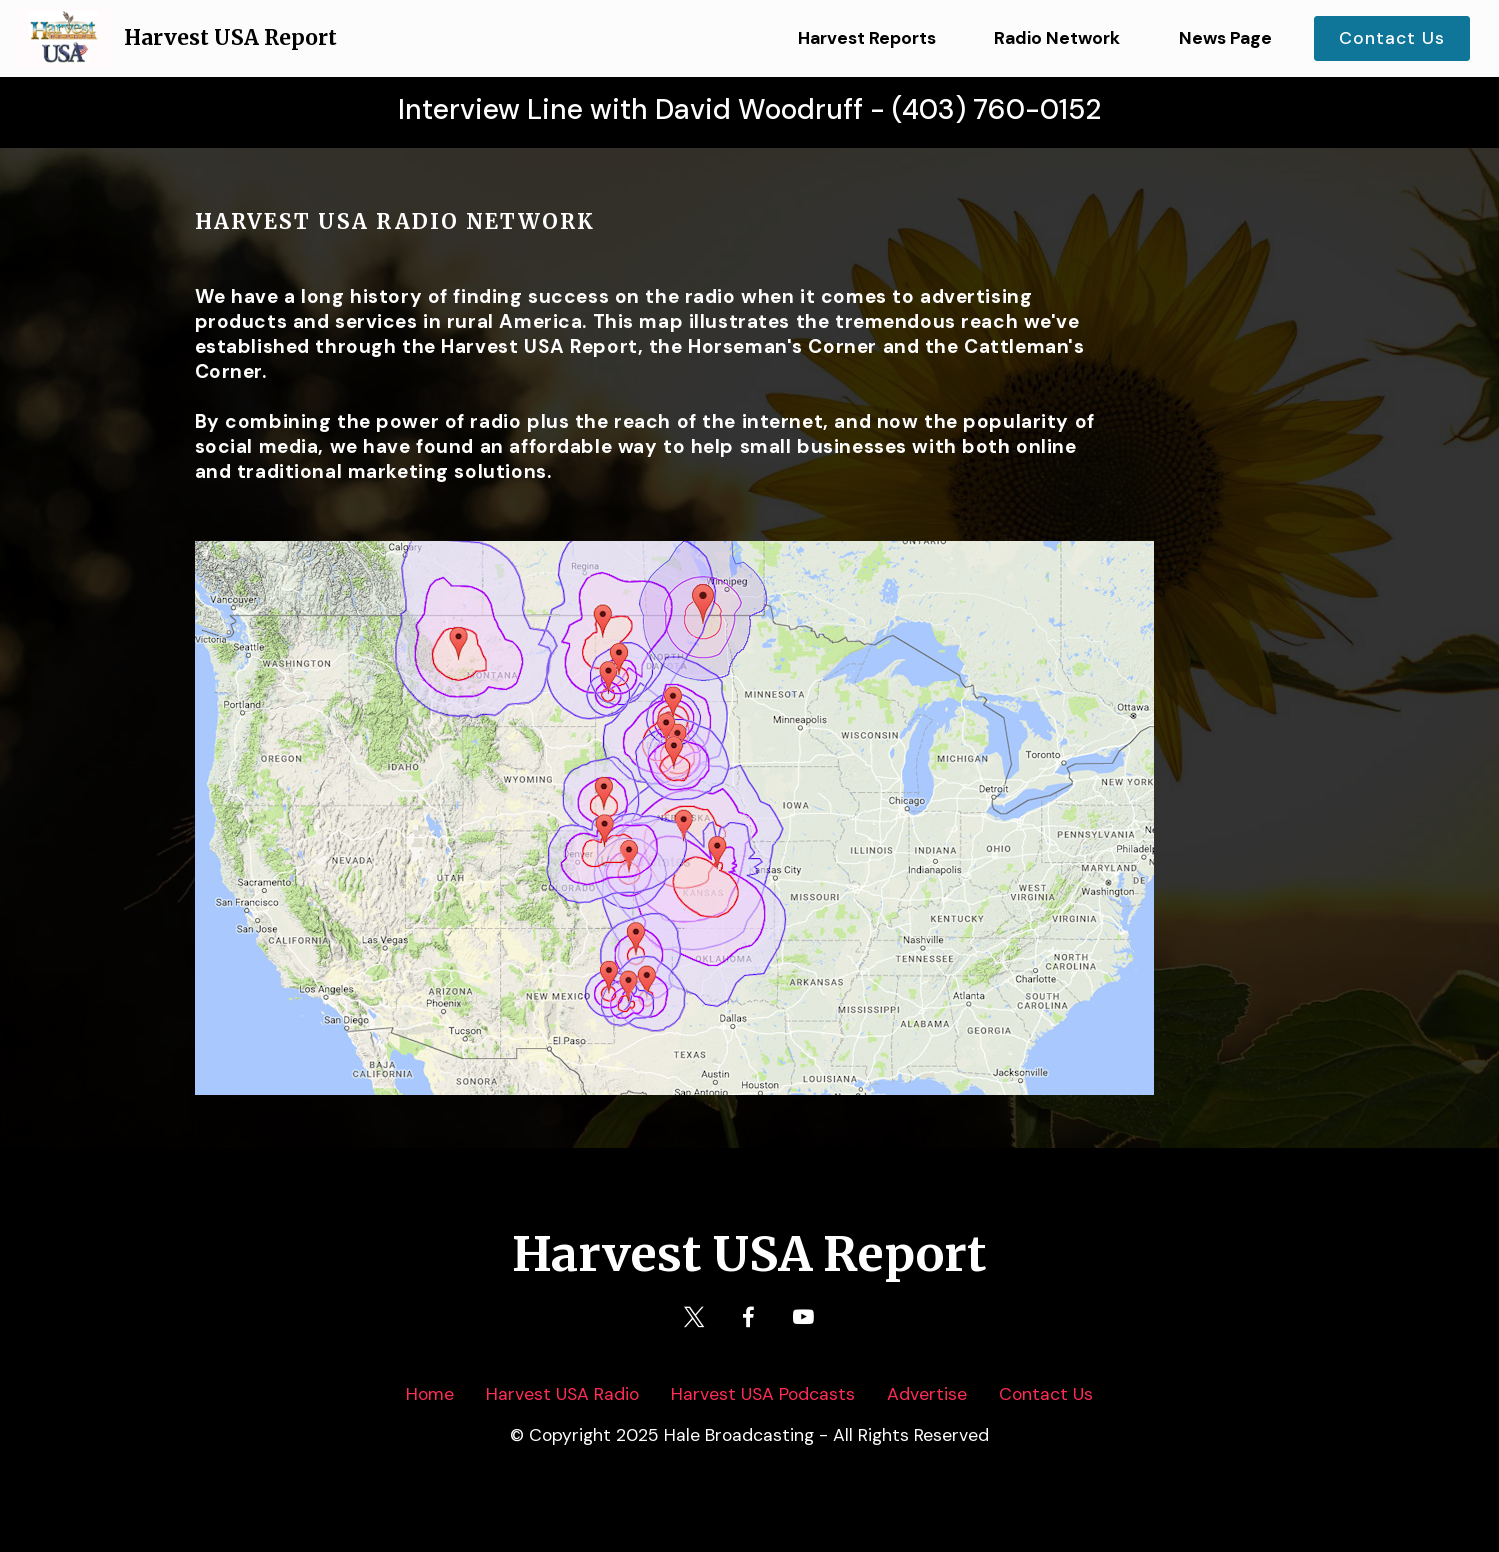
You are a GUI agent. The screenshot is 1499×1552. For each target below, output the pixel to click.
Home (430, 1394)
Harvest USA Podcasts (763, 1394)
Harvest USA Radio (562, 1394)
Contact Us (1392, 38)
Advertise (927, 1394)
